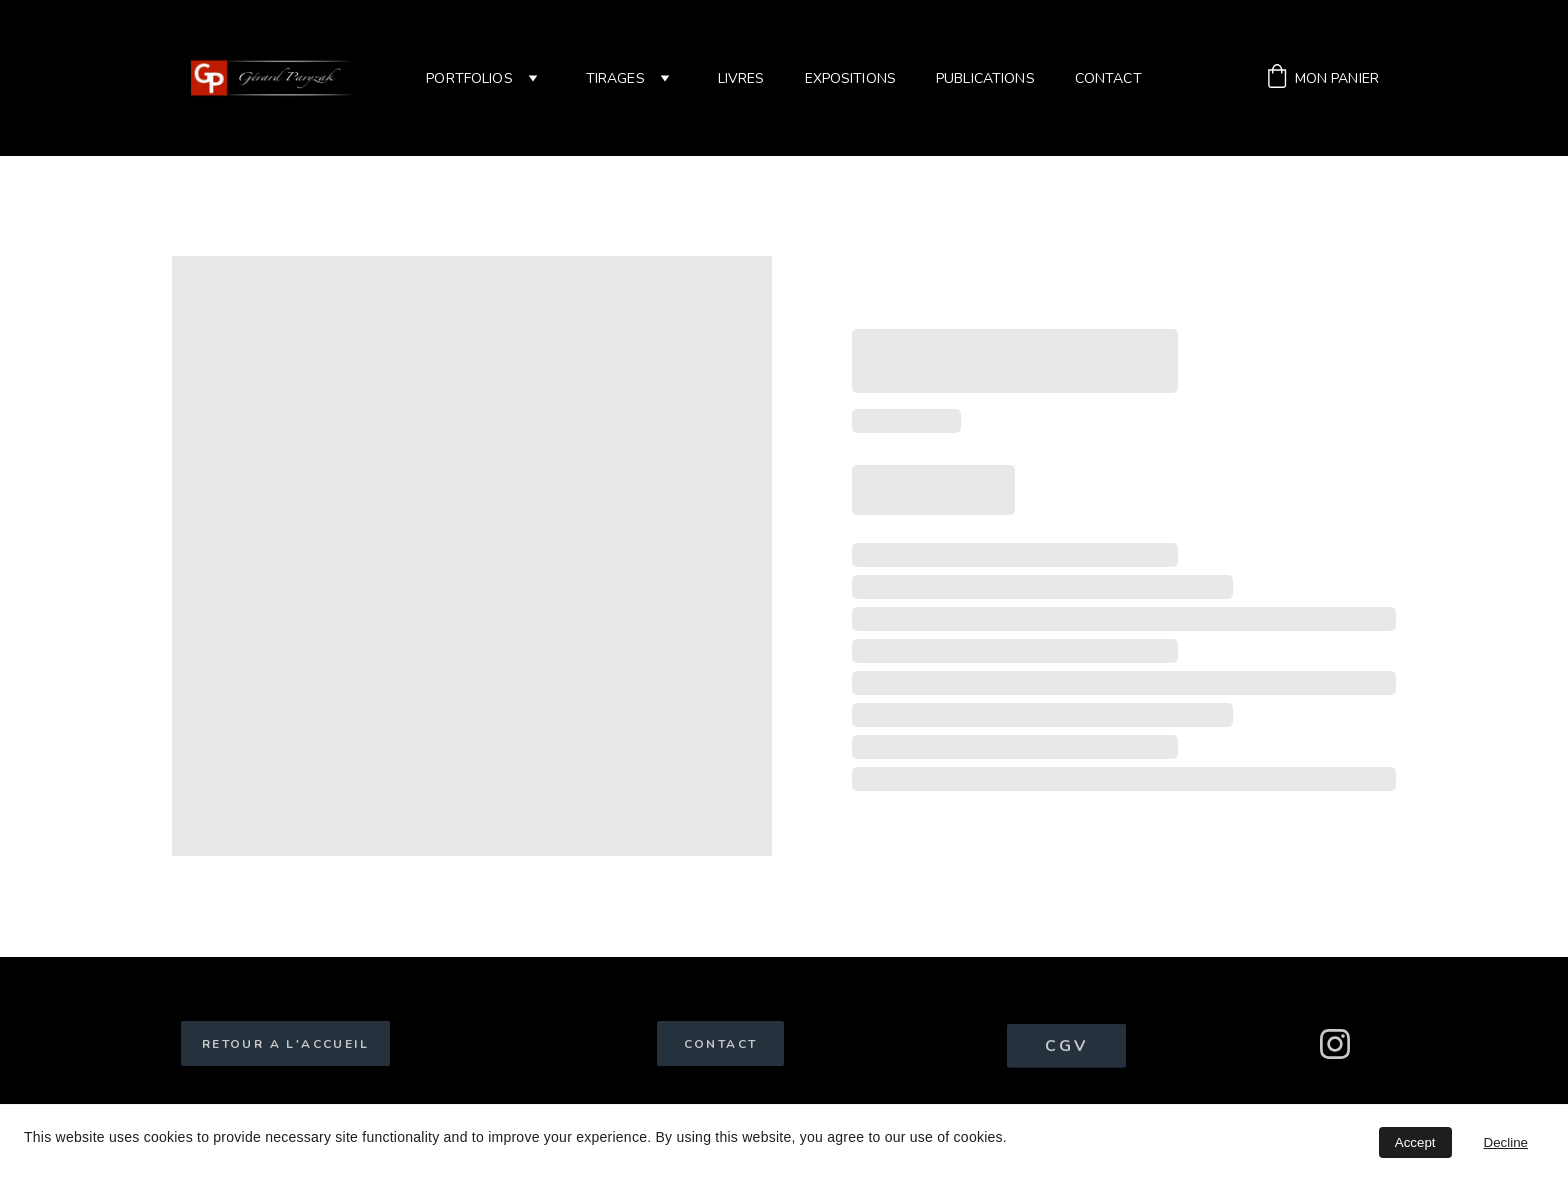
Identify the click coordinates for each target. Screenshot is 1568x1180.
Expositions (851, 78)
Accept (1415, 1142)
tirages (615, 78)
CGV (1067, 1048)
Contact (1108, 78)
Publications (985, 78)
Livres (741, 78)
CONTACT (721, 1044)
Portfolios (469, 78)
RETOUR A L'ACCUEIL (285, 1044)
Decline (1506, 1142)
